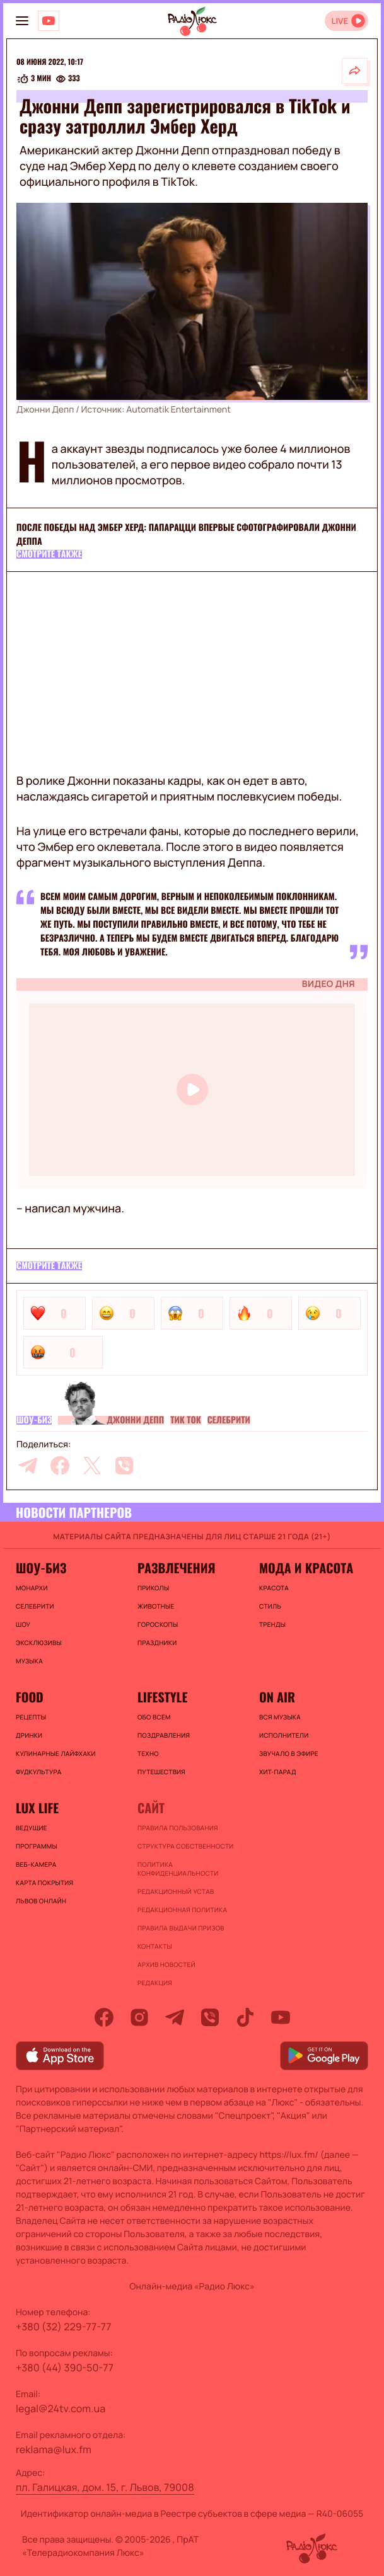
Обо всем (154, 1717)
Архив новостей (166, 1964)
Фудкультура (38, 1771)
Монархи (32, 1587)
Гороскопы (157, 1624)
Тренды (272, 1624)
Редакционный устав (175, 1891)
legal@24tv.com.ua (60, 2408)
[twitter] (92, 1465)
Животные (156, 1606)
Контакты (154, 1946)
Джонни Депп (135, 1420)
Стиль (270, 1606)
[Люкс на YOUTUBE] (48, 21)
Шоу (23, 1624)
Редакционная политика (182, 1909)
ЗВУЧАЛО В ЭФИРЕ (288, 1753)
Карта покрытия (44, 1882)
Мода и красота (306, 1567)
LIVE (339, 21)
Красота (274, 1587)
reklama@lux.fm (53, 2449)
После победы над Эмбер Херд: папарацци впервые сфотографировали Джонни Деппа (186, 534)
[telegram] (27, 1465)
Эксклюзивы (39, 1642)
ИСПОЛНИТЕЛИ (283, 1735)
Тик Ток (185, 1420)
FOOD (30, 1696)
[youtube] (280, 2017)
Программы (36, 1846)
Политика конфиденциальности (178, 1869)
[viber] (124, 1465)
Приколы (153, 1587)
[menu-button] (22, 21)
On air (277, 1696)
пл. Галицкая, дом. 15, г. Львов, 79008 (105, 2487)
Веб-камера (36, 1864)
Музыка (29, 1660)
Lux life (37, 1807)
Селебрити (228, 1420)
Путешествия (161, 1771)
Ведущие (31, 1827)
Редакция (154, 1982)
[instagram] (139, 2017)
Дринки (29, 1735)
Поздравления (163, 1735)
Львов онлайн (41, 1900)
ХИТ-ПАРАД (277, 1771)
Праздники (157, 1642)
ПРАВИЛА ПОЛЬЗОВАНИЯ (177, 1827)
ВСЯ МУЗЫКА (280, 1717)
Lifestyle (162, 1696)
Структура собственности (185, 1846)
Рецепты (31, 1717)
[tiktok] (245, 2017)
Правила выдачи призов (180, 1927)
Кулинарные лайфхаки (56, 1753)
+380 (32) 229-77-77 (64, 2327)
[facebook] (60, 1465)
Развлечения (176, 1567)
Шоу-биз (34, 1420)
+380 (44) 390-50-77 (64, 2367)
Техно (148, 1753)
